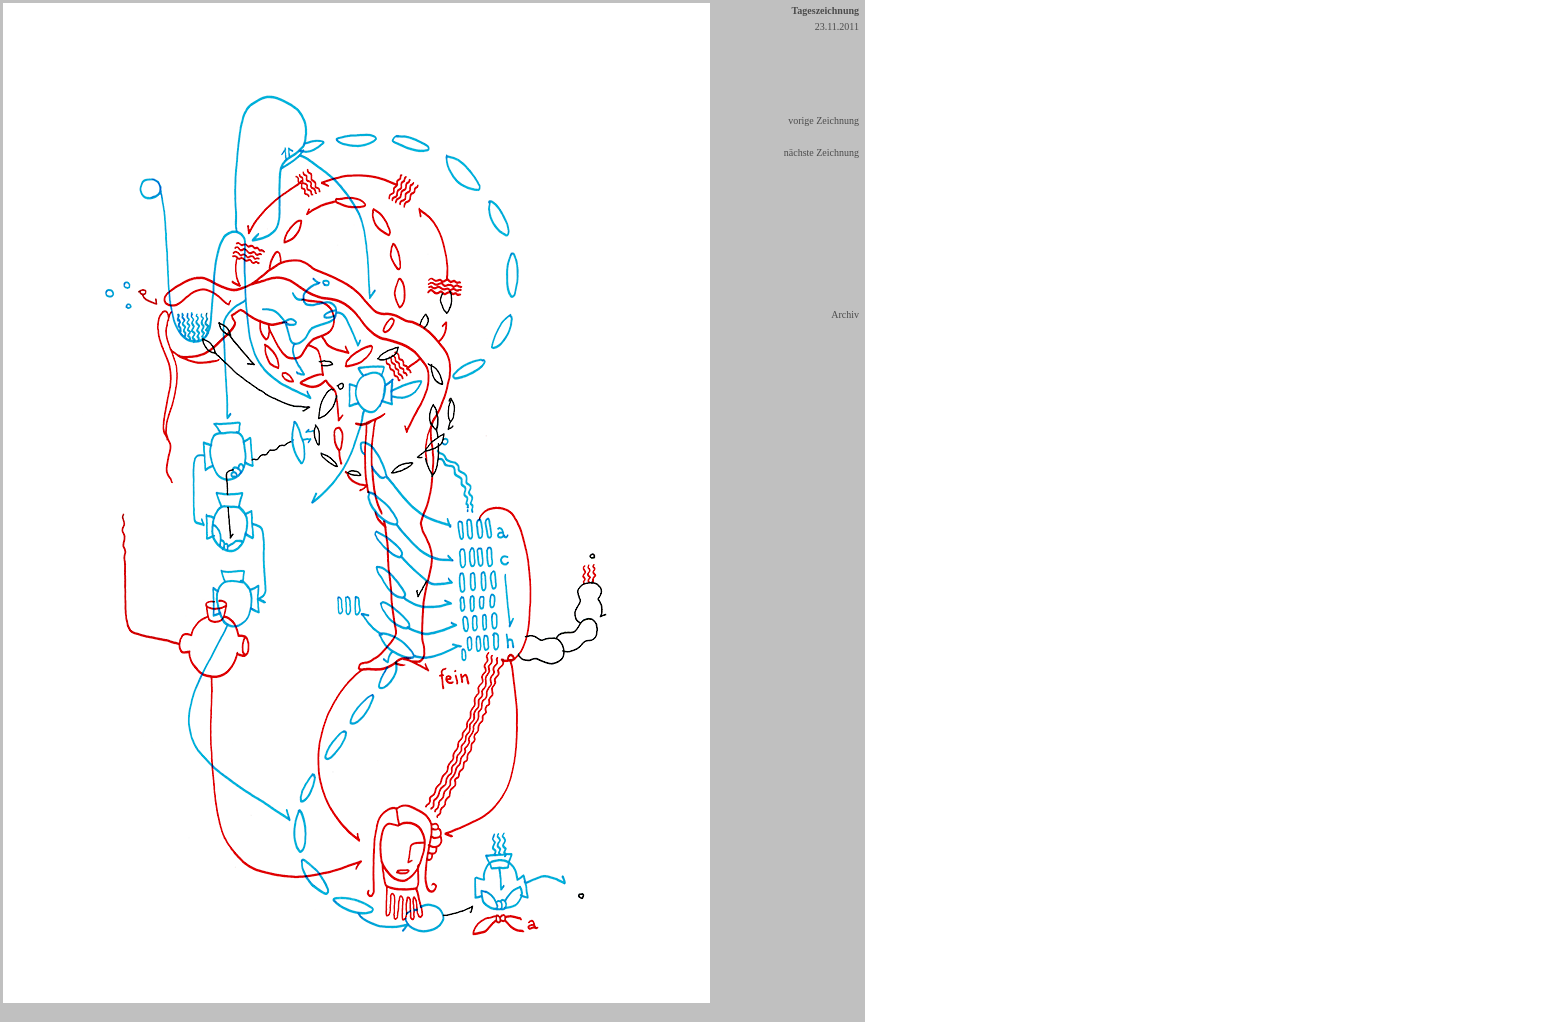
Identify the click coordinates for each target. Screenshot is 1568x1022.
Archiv (845, 314)
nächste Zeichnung (821, 152)
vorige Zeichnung (823, 120)
